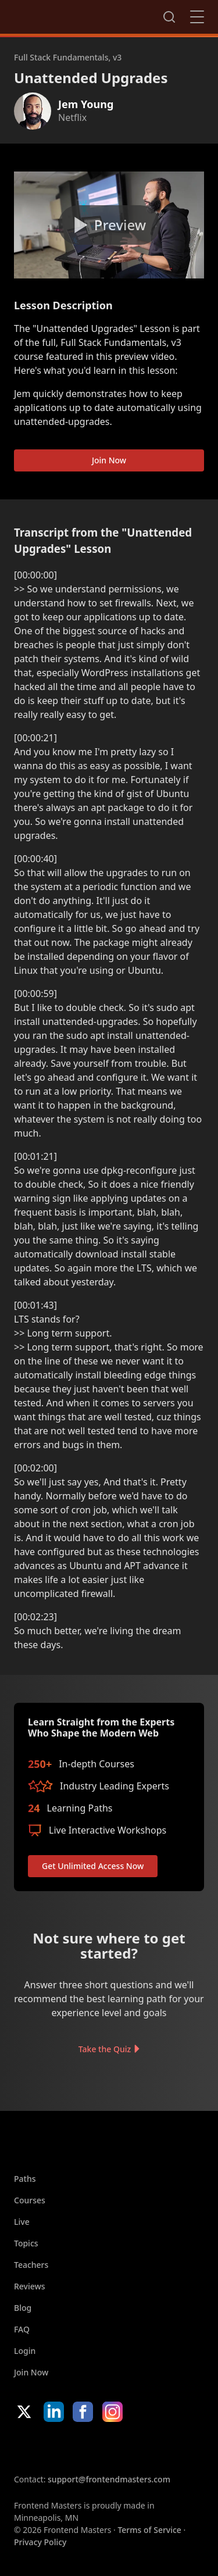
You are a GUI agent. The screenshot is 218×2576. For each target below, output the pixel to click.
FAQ (22, 2329)
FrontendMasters (75, 14)
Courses (29, 2200)
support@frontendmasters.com (109, 2479)
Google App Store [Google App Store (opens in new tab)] (132, 2447)
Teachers (31, 2264)
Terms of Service (149, 2529)
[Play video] (109, 225)
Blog (22, 2307)
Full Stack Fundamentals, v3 (67, 57)
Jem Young (85, 104)
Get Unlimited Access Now (93, 1865)
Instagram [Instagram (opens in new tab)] (112, 2412)
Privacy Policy (40, 2542)
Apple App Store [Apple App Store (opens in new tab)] (49, 2447)
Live (22, 2221)
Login (24, 2350)
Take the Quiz (104, 2049)
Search (169, 17)
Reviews (29, 2286)
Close (197, 17)
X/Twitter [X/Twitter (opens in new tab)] (24, 2412)
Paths (25, 2178)
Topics (26, 2243)
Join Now (109, 460)
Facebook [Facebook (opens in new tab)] (83, 2412)
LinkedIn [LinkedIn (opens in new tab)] (54, 2412)
